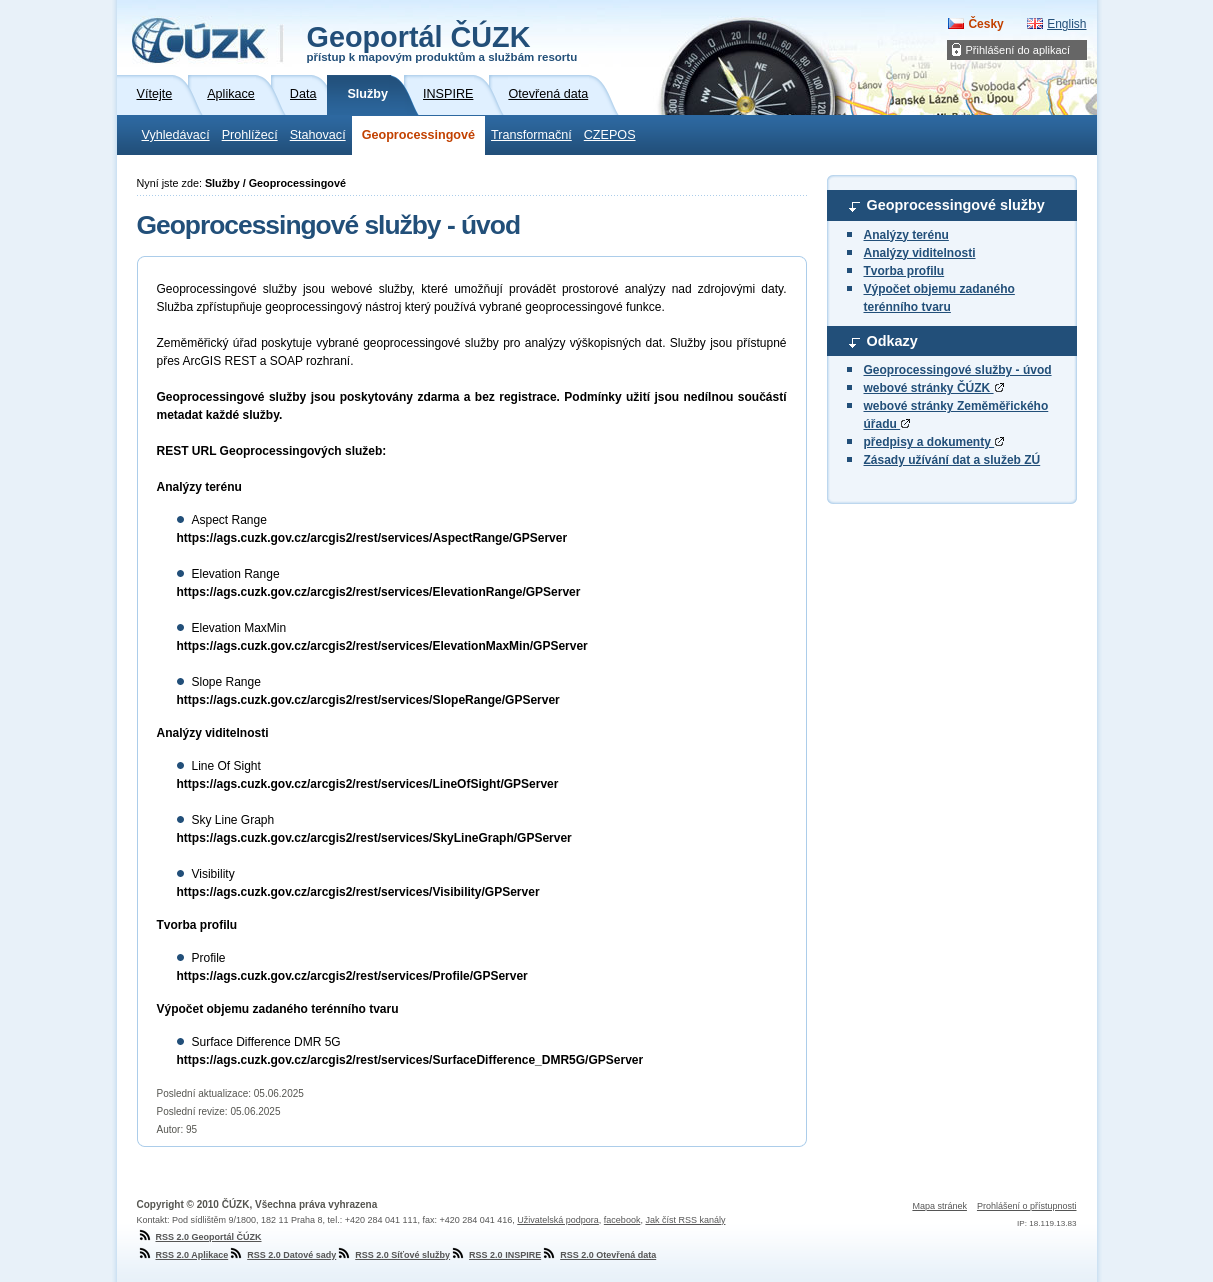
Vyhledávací (176, 135)
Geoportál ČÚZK (442, 42)
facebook (622, 1220)
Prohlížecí (250, 135)
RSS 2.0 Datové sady (282, 1255)
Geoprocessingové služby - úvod (958, 370)
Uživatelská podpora (558, 1220)
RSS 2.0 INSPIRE (495, 1255)
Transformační (531, 135)
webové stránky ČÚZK (934, 388)
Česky (985, 24)
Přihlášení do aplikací (1018, 50)
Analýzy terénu (906, 235)
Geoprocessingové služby (956, 205)
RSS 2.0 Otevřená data (598, 1255)
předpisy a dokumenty (934, 442)
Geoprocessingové (418, 135)
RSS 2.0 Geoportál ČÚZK (199, 1237)
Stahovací (318, 135)
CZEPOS (610, 135)
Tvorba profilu (904, 271)
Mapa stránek (939, 1206)
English (1066, 24)
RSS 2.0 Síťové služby (393, 1255)
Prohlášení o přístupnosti (1027, 1206)
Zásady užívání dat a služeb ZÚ (952, 460)
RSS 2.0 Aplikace (183, 1255)
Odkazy (892, 341)
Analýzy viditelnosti (920, 253)
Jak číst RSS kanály (685, 1220)
